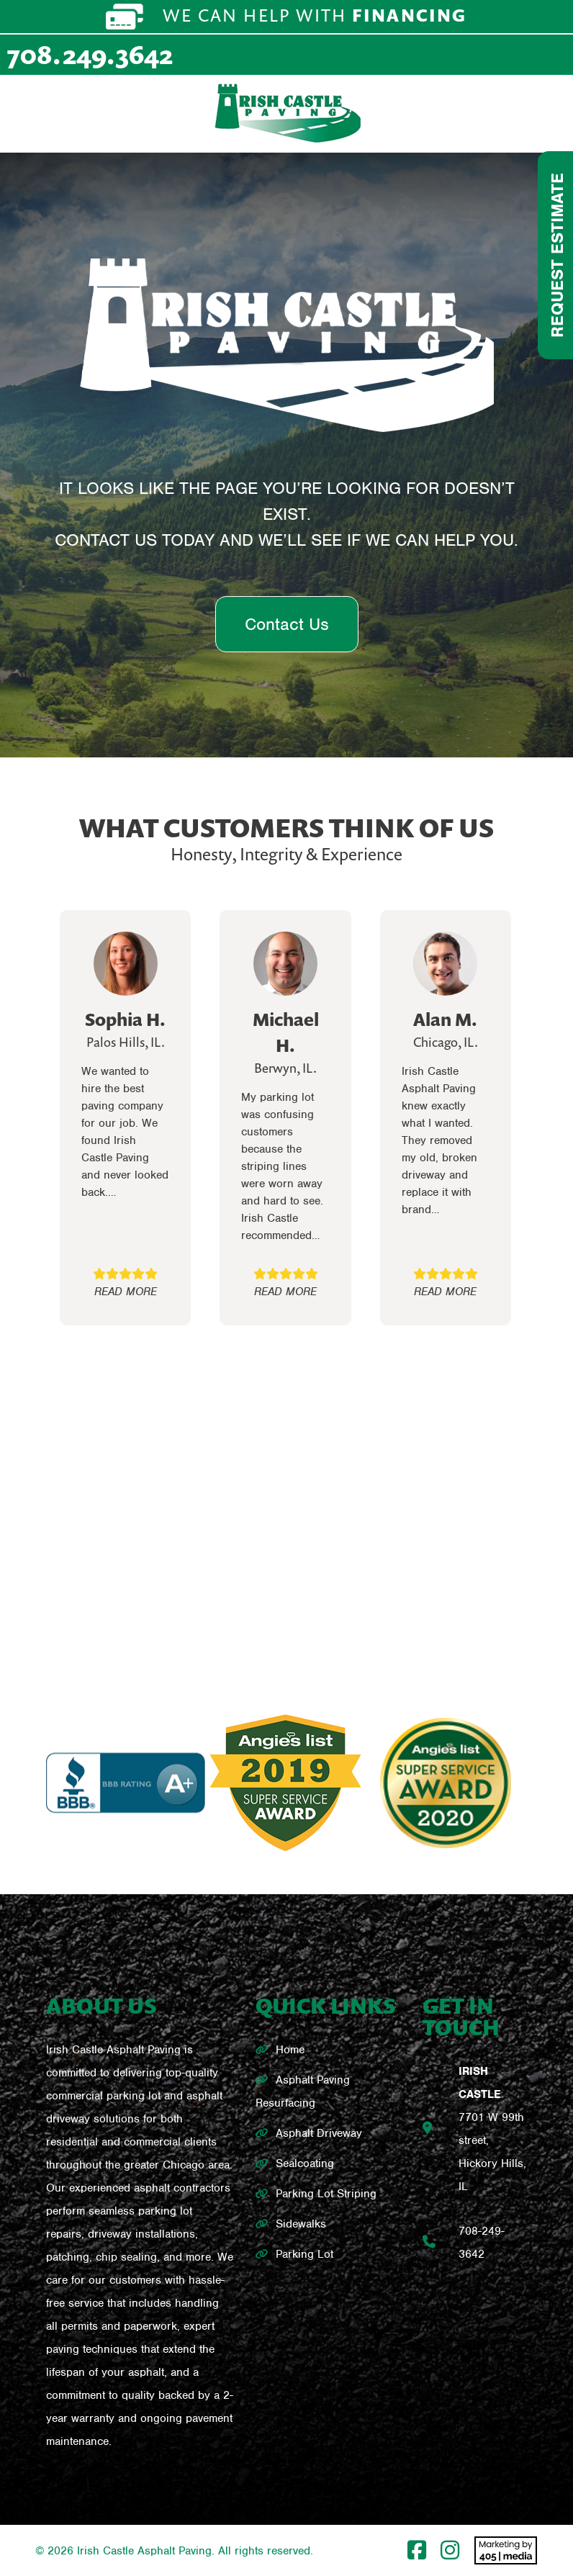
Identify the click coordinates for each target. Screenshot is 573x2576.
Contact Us (287, 624)
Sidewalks (301, 2224)
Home (290, 2050)
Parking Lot (304, 2254)
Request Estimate (557, 255)
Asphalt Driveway (319, 2133)
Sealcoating (305, 2163)
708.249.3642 (90, 54)
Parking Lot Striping (326, 2194)
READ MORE (125, 1291)
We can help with (286, 17)
